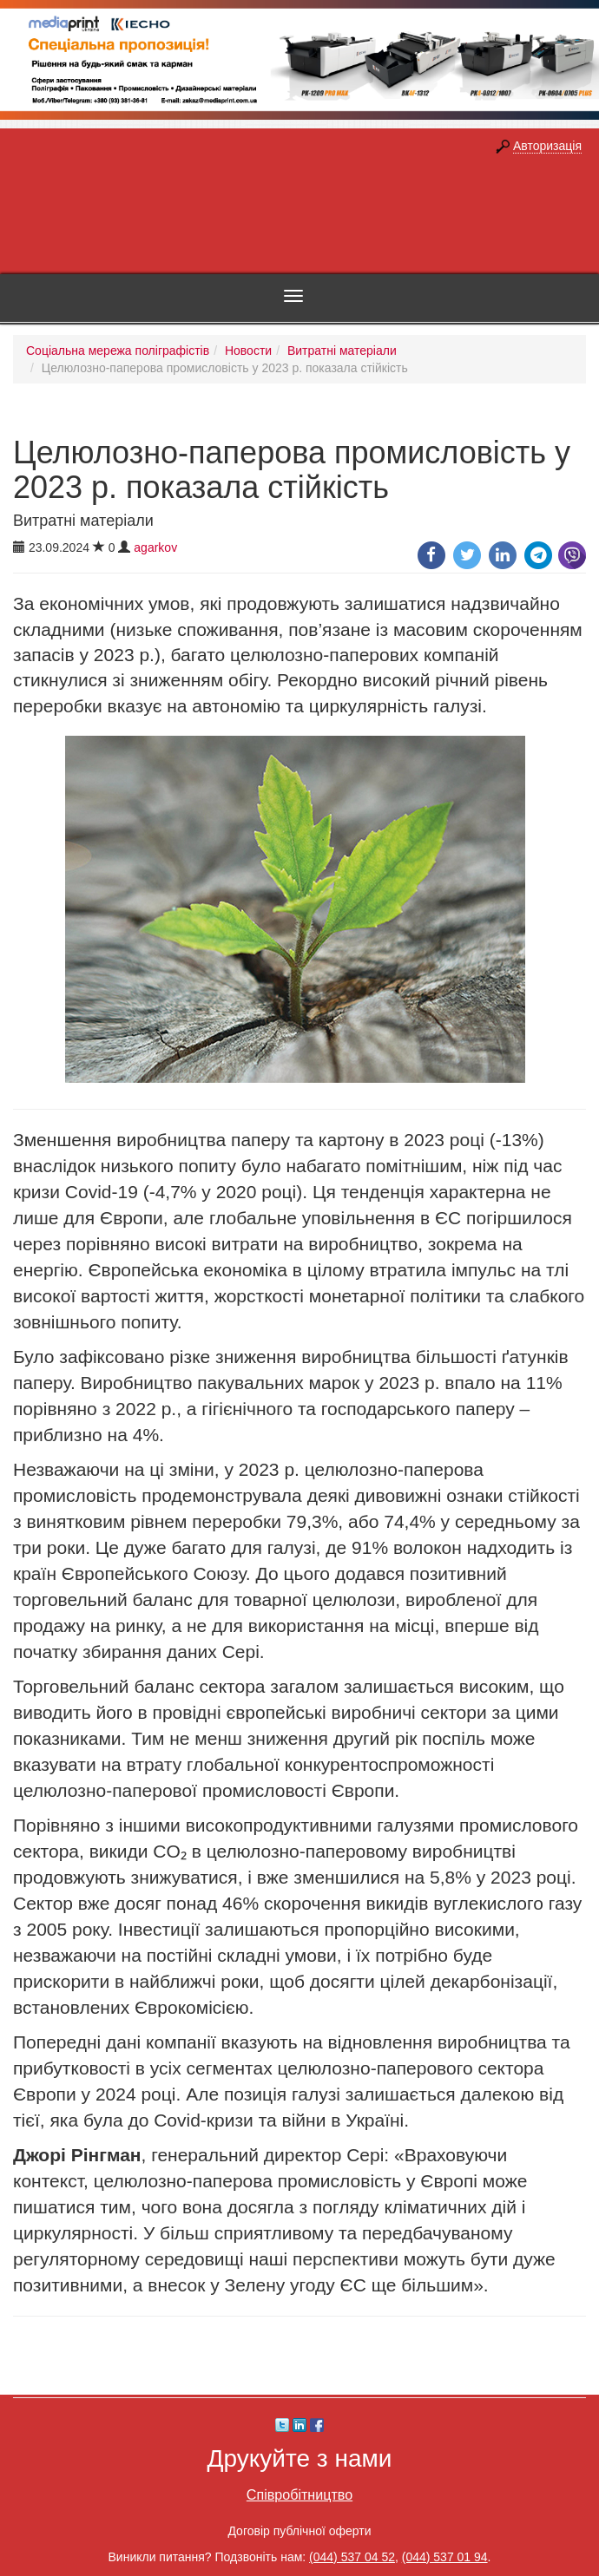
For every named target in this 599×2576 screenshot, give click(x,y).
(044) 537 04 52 (352, 2557)
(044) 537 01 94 (445, 2557)
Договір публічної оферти (299, 2531)
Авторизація (547, 146)
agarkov (155, 547)
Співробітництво (299, 2494)
